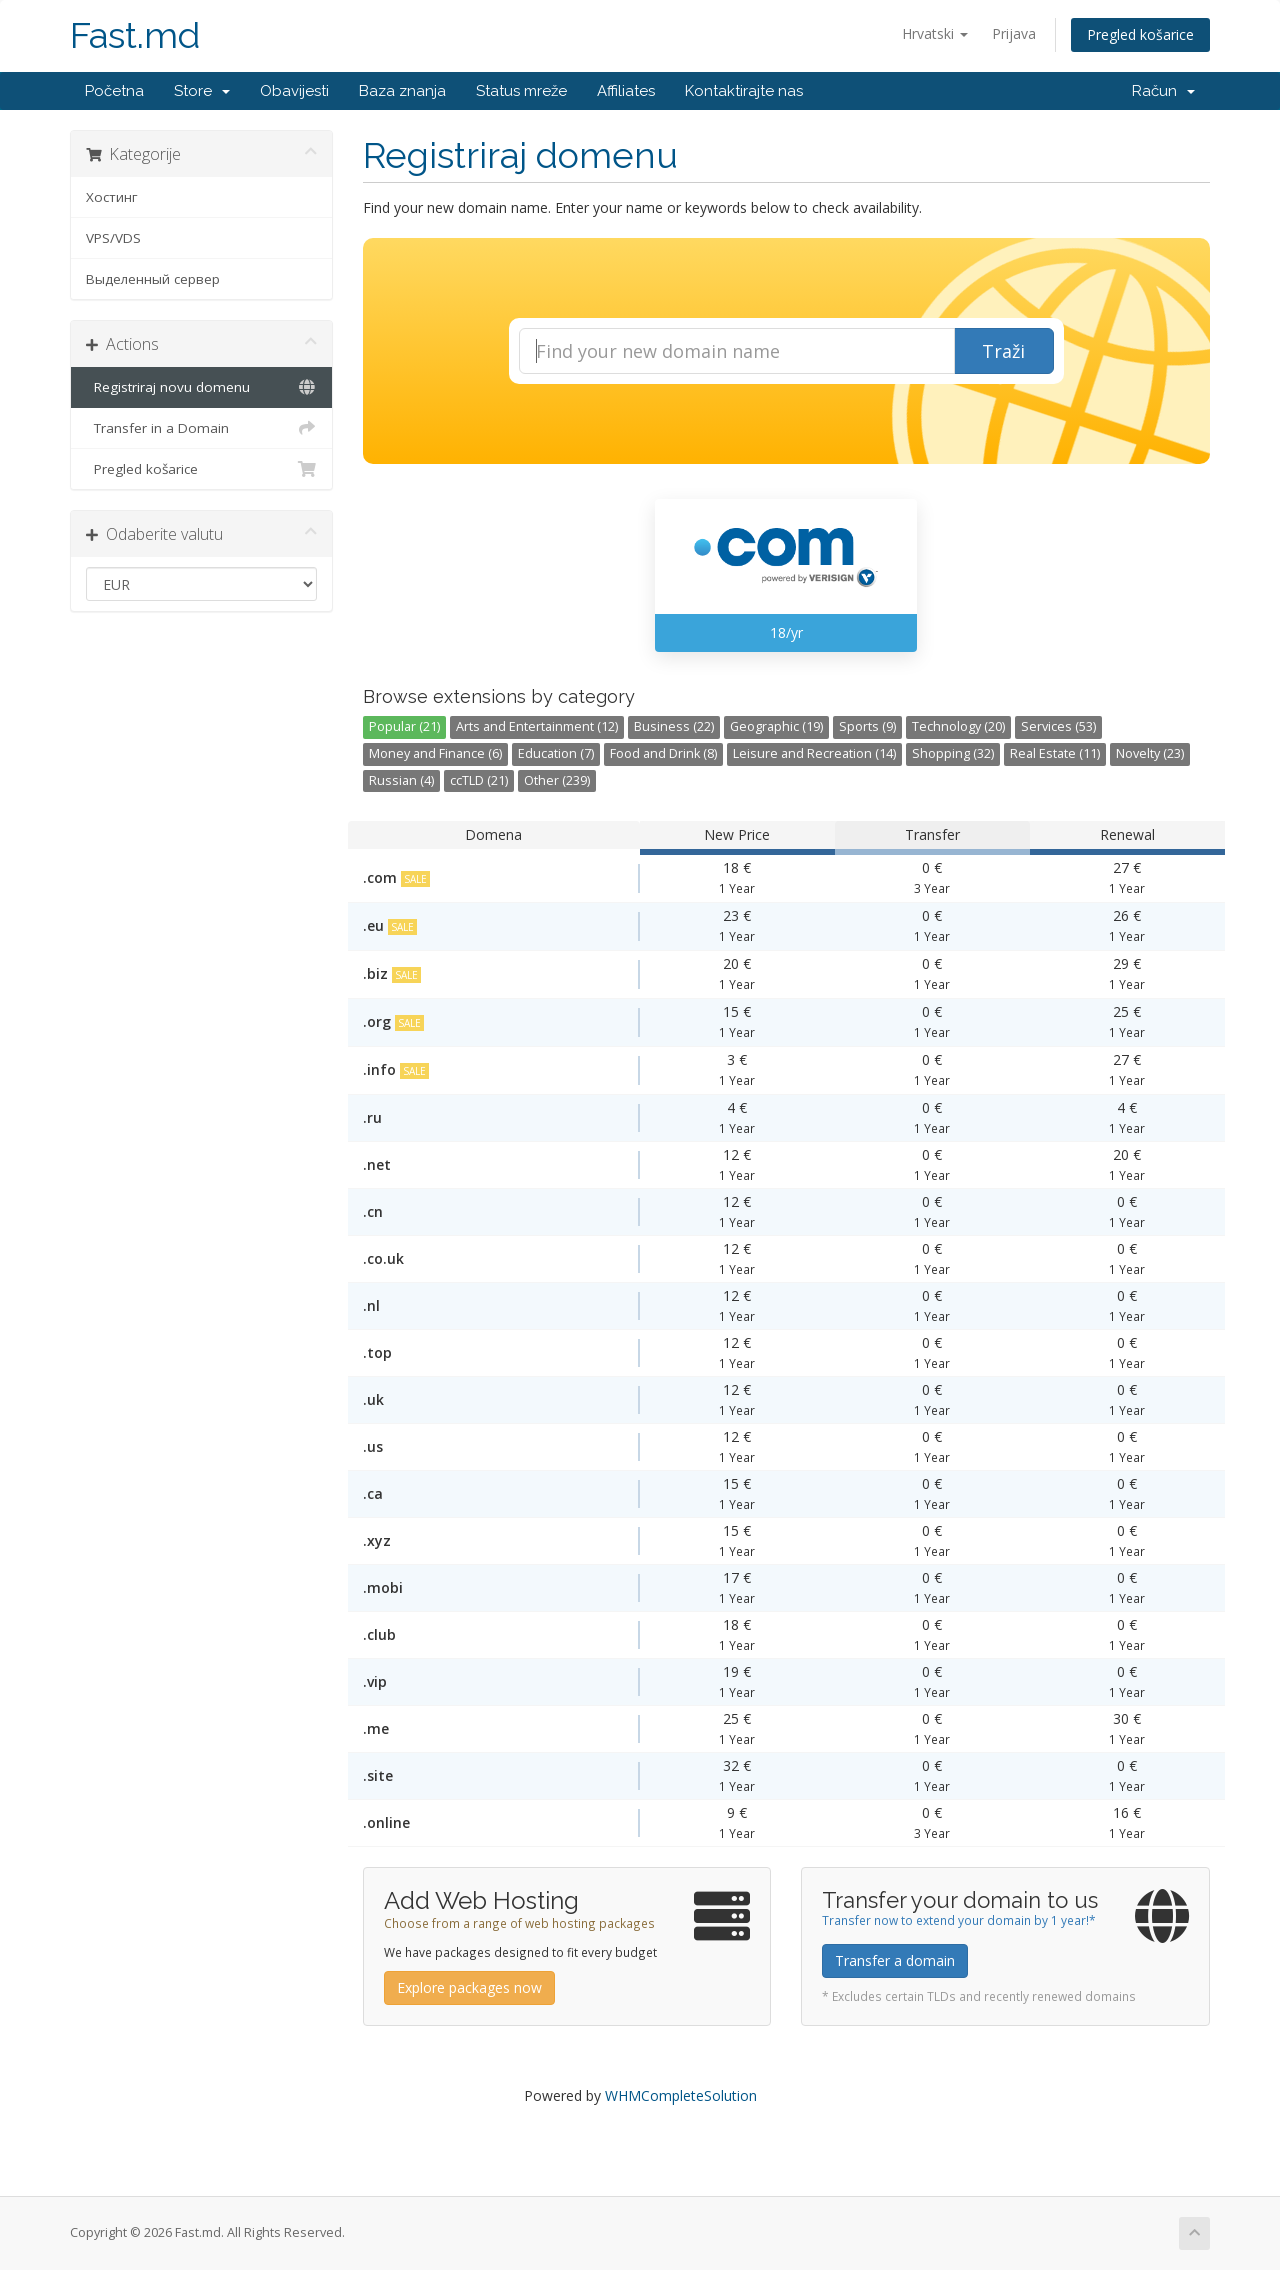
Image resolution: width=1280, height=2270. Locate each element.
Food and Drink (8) (663, 753)
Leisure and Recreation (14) (814, 753)
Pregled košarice (1140, 34)
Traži (1003, 351)
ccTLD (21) (479, 780)
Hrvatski (935, 33)
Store (202, 91)
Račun (1163, 91)
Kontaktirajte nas (744, 91)
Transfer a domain (895, 1960)
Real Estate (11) (1055, 753)
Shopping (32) (953, 753)
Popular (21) (404, 726)
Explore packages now (469, 1987)
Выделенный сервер (153, 279)
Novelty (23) (1150, 753)
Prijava (1014, 33)
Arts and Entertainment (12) (537, 726)
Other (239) (557, 780)
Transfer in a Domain (201, 428)
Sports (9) (867, 726)
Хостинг (112, 197)
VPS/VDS (113, 238)
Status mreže (521, 91)
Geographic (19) (776, 726)
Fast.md (135, 35)
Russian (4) (401, 780)
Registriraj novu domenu (201, 387)
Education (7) (556, 753)
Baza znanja (402, 91)
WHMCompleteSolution (681, 2095)
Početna (114, 91)
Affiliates (626, 91)
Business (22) (674, 726)
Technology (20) (958, 726)
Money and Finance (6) (435, 753)
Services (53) (1058, 726)
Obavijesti (294, 91)
